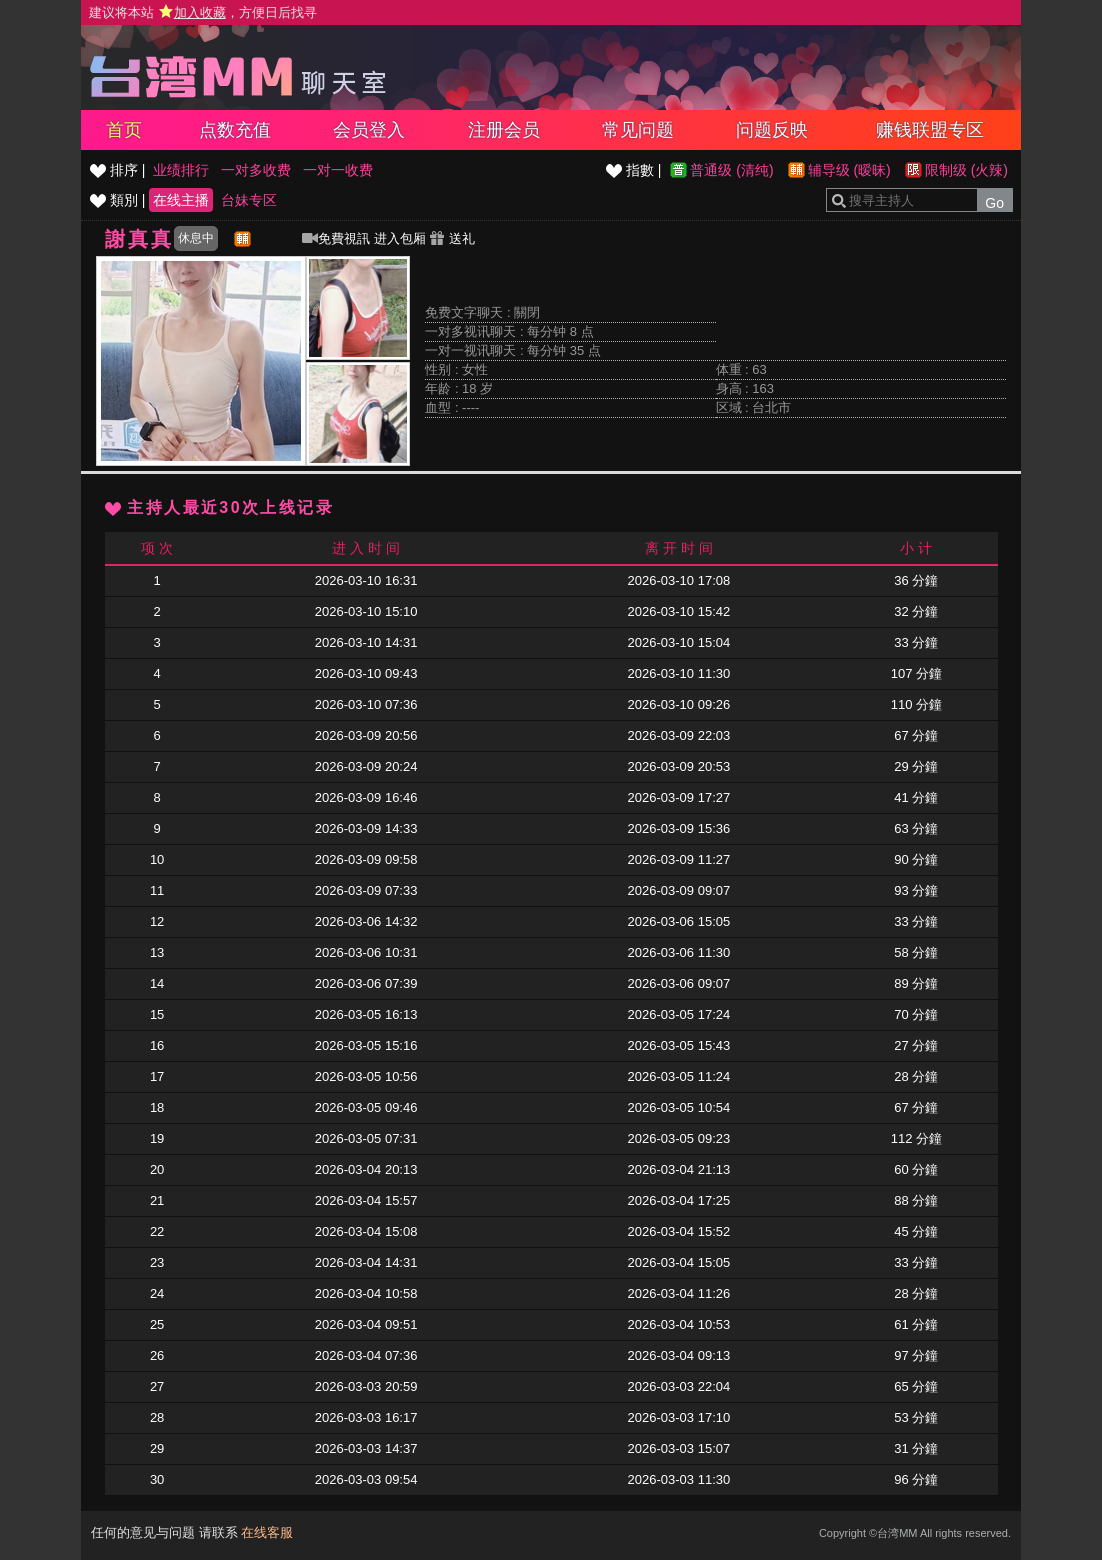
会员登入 (369, 130)
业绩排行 (181, 170)
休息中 (196, 238)
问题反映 (772, 130)
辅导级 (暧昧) (849, 170)
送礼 (452, 238)
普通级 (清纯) (731, 170)
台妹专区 (249, 200)
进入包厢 (400, 238)
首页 (124, 130)
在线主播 (181, 200)
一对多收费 (256, 170)
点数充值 (235, 130)
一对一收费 (338, 170)
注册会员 (504, 130)
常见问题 (638, 130)
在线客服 (267, 1532)
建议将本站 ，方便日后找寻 (203, 12)
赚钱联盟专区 (930, 130)
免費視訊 (336, 238)
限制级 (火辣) (966, 170)
